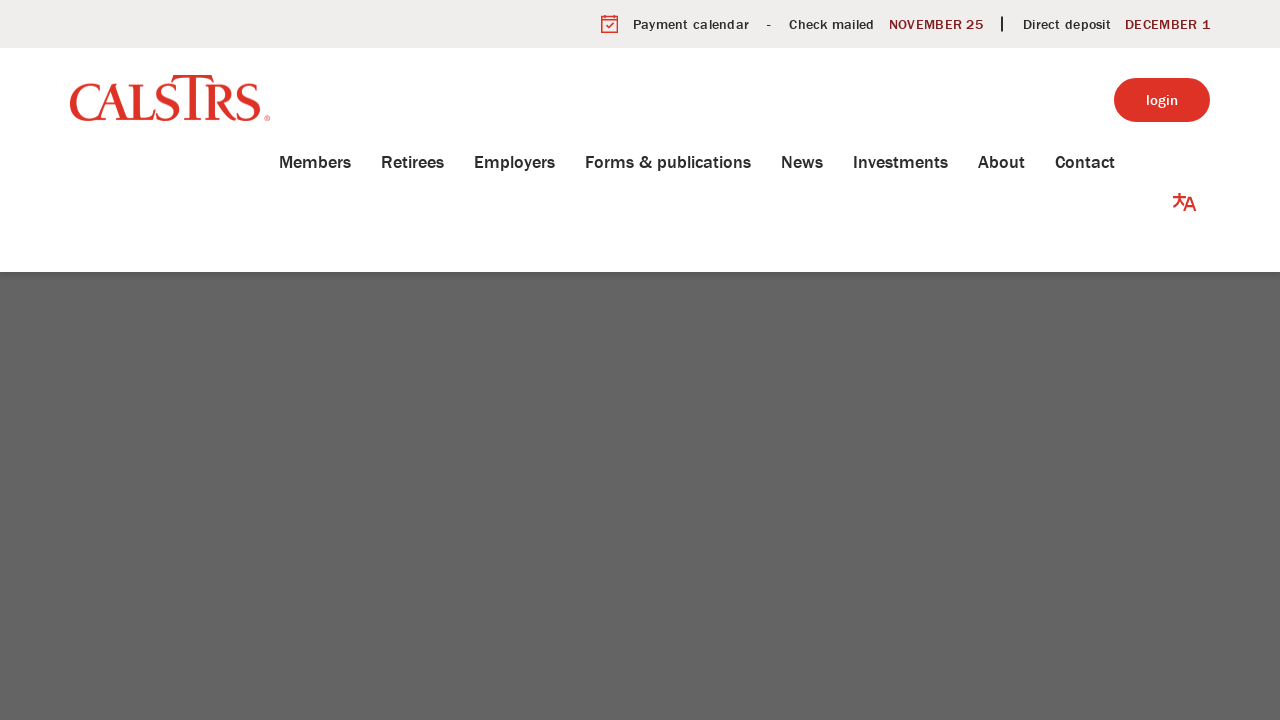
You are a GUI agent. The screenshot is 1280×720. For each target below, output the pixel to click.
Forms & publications (698, 161)
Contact (1115, 161)
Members (345, 161)
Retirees (442, 161)
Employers (544, 161)
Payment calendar (691, 24)
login (1162, 99)
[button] (1185, 162)
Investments (930, 161)
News (832, 161)
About (1031, 161)
